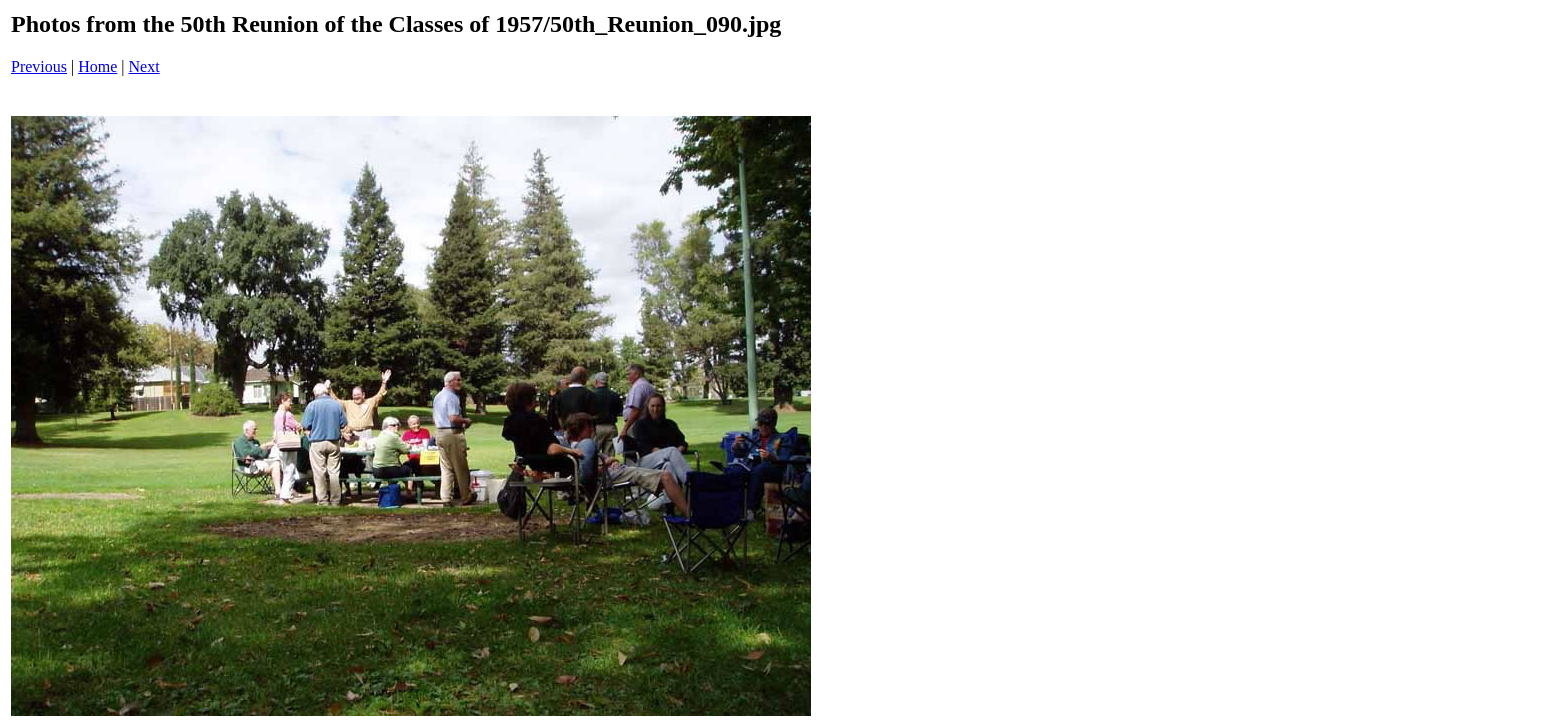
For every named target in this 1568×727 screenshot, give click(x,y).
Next (144, 66)
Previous (39, 66)
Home (97, 66)
